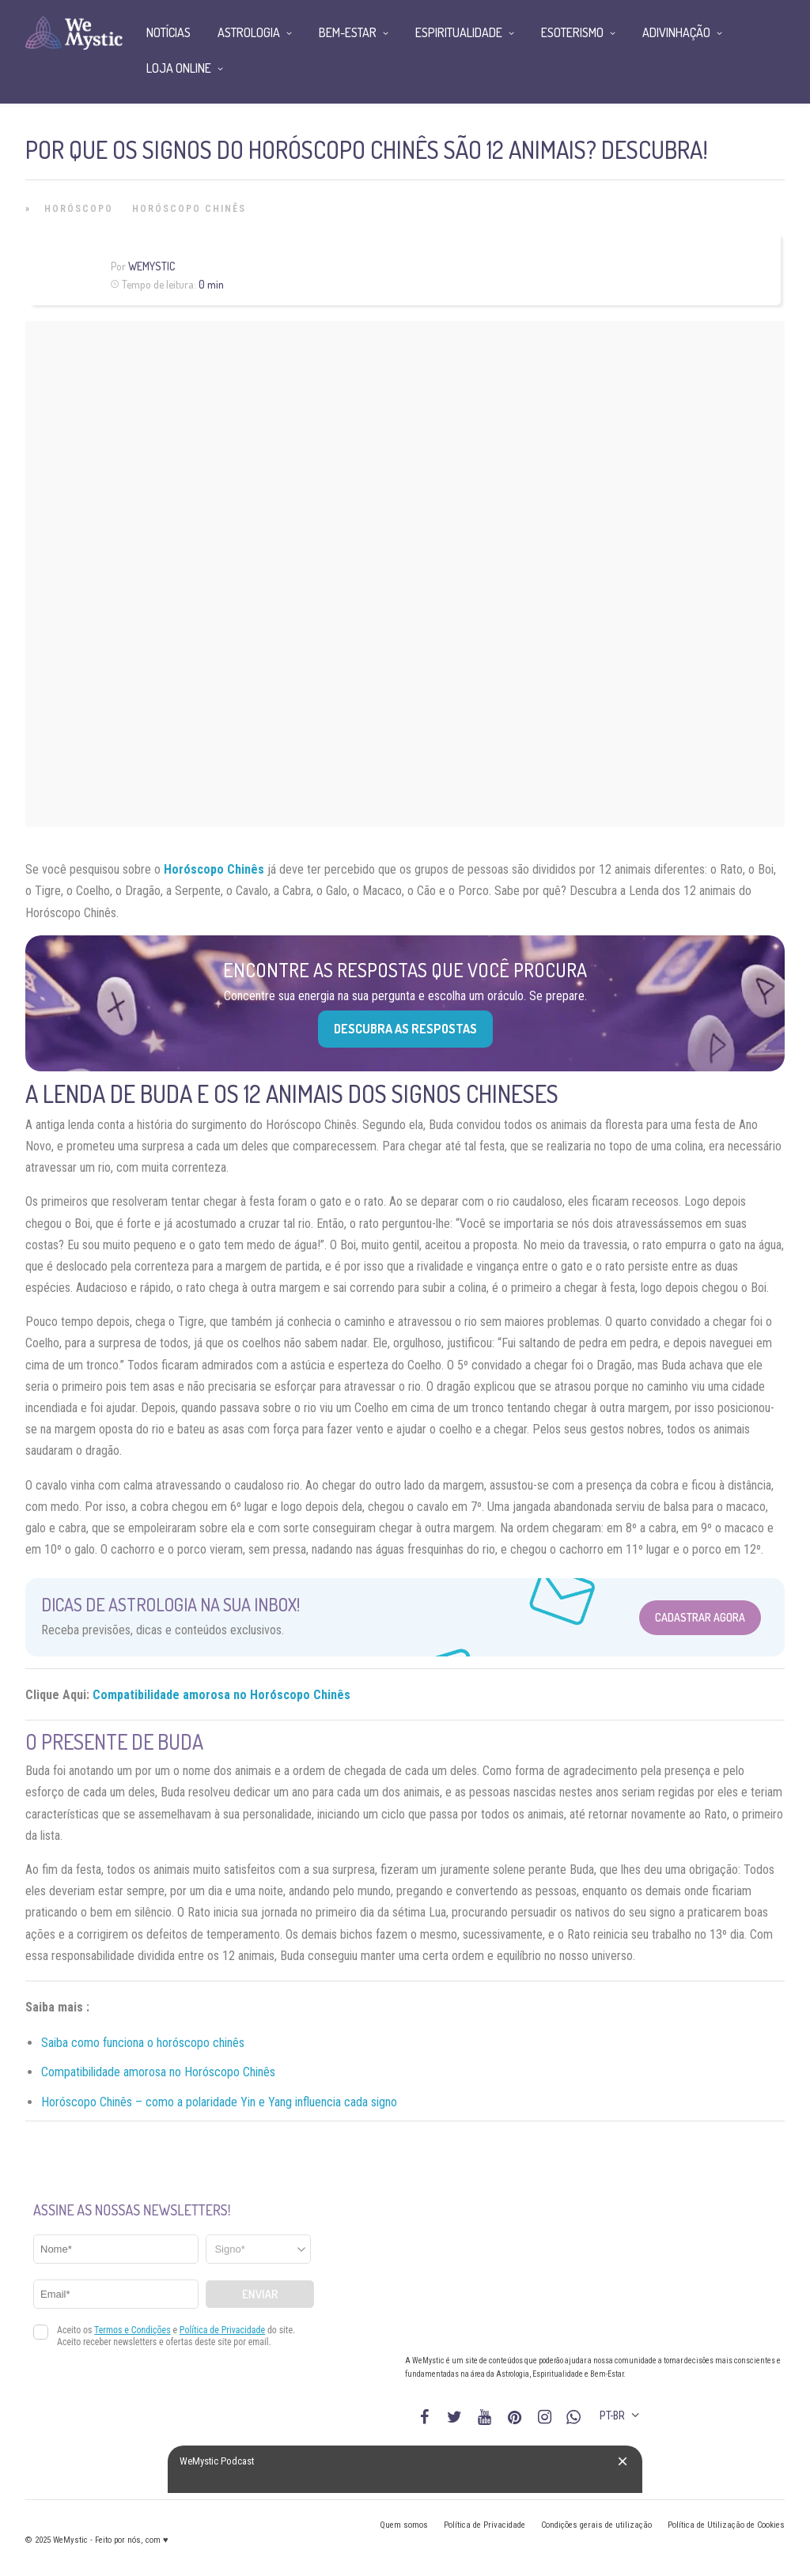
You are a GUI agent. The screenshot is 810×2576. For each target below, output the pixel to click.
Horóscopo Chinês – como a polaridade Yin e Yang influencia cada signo (219, 2102)
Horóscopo (78, 208)
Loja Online (178, 68)
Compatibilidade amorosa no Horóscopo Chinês (221, 1694)
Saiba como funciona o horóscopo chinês (142, 2042)
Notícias (168, 32)
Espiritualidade (458, 32)
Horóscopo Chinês (189, 208)
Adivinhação (676, 32)
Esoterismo (572, 32)
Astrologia (249, 32)
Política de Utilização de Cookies (726, 2525)
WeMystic (151, 266)
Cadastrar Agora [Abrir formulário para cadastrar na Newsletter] (700, 1617)
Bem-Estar (348, 32)
